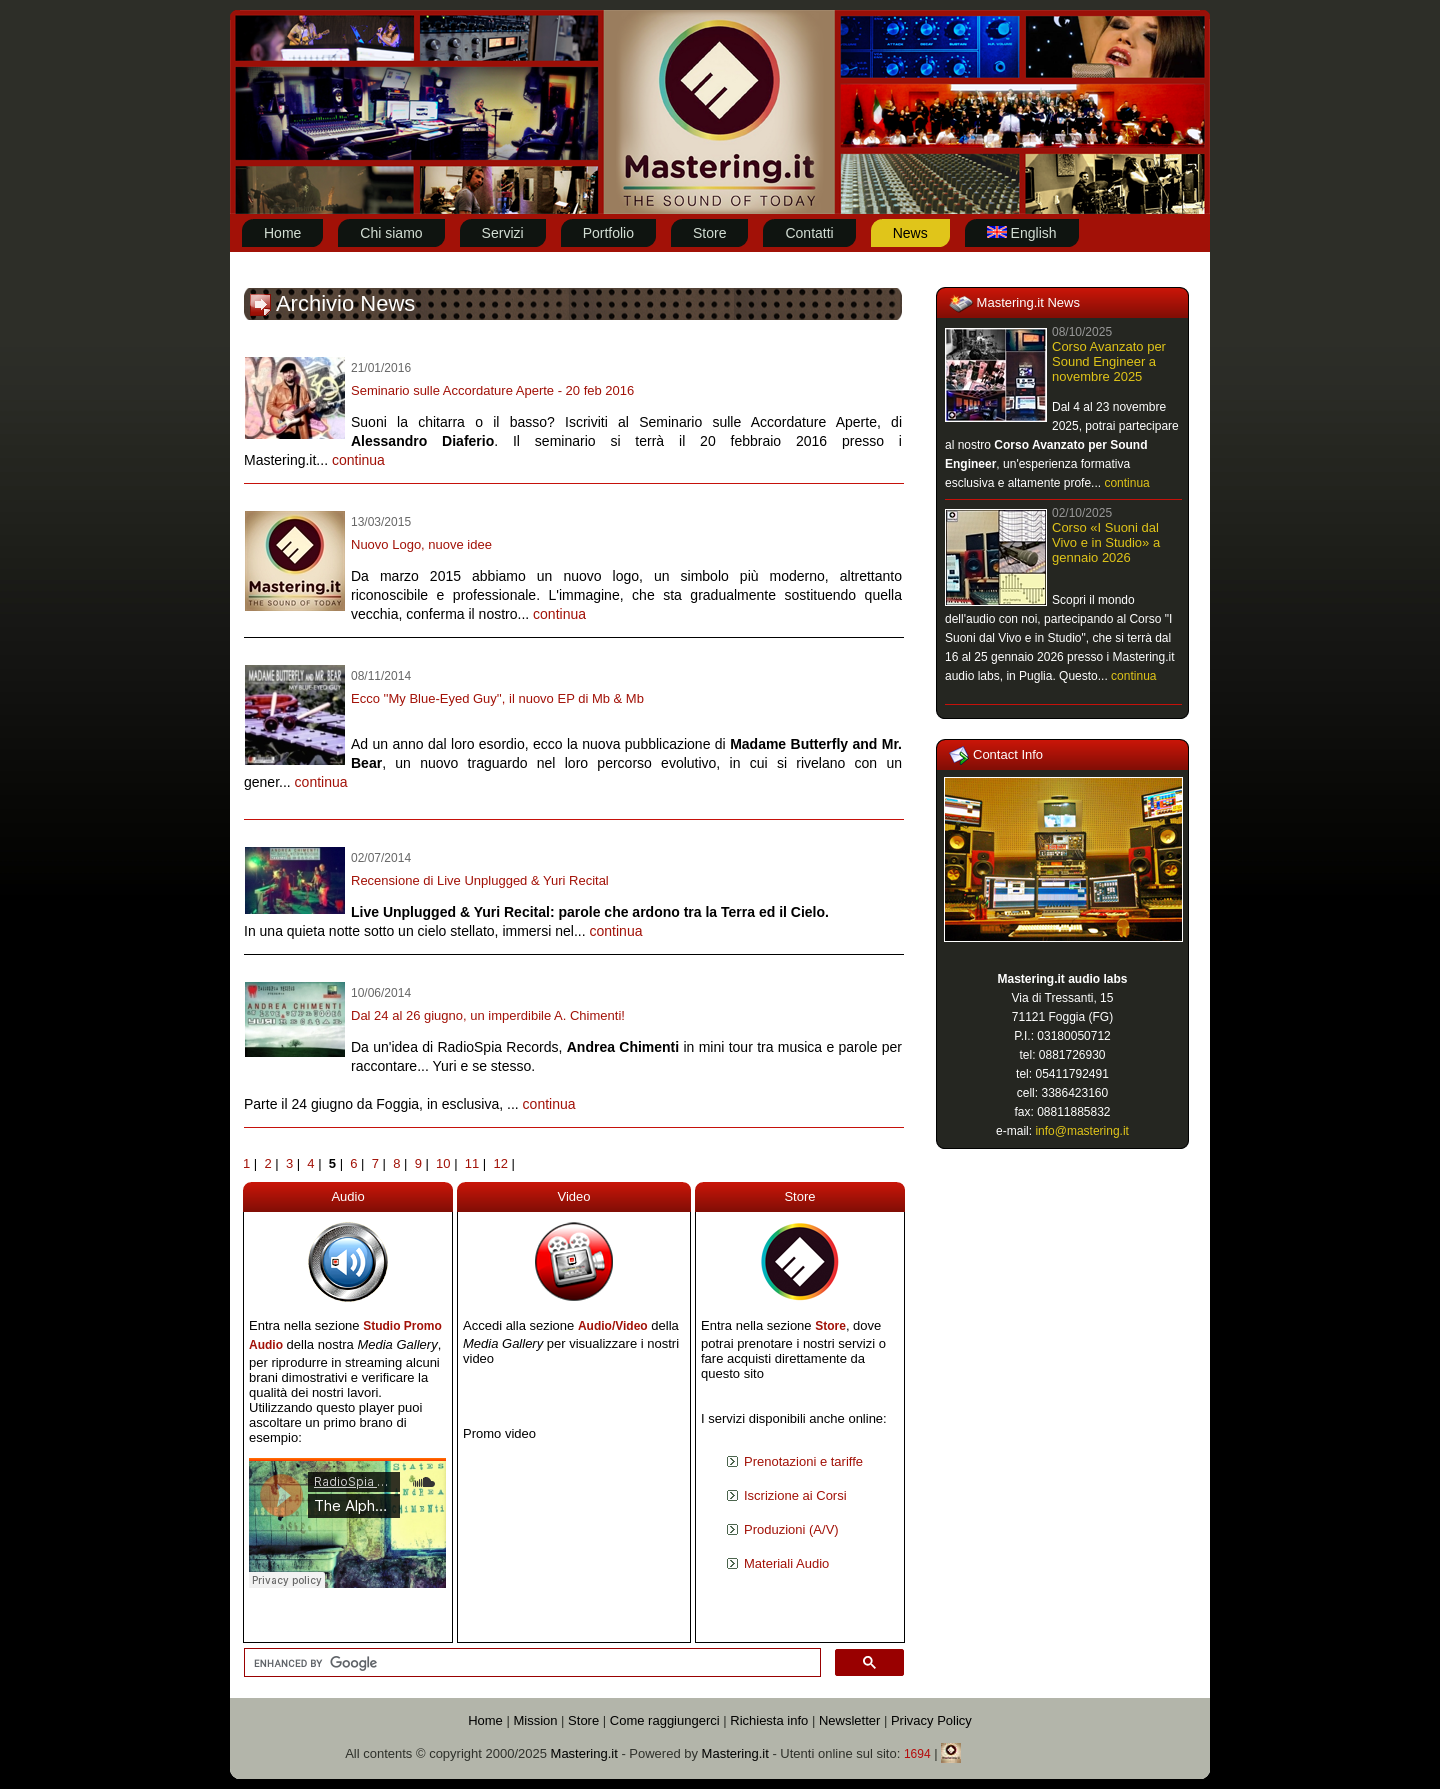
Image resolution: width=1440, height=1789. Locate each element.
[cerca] (530, 1663)
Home (485, 1720)
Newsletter (849, 1720)
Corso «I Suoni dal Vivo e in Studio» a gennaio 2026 (1106, 542)
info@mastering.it (1082, 1131)
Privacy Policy (931, 1720)
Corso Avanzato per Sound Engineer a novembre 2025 (1109, 361)
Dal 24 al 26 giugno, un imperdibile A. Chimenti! (488, 1015)
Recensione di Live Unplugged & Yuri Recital (480, 880)
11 (472, 1163)
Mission (535, 1720)
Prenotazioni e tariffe (803, 1461)
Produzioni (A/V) (791, 1529)
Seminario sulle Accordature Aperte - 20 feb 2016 (492, 390)
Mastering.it (584, 1753)
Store (830, 1326)
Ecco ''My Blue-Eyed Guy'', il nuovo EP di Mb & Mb (497, 698)
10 (443, 1163)
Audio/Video (613, 1326)
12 (500, 1163)
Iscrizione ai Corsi (795, 1495)
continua (358, 460)
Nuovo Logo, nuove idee (421, 544)
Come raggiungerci (665, 1720)
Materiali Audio (786, 1563)
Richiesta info (769, 1720)
